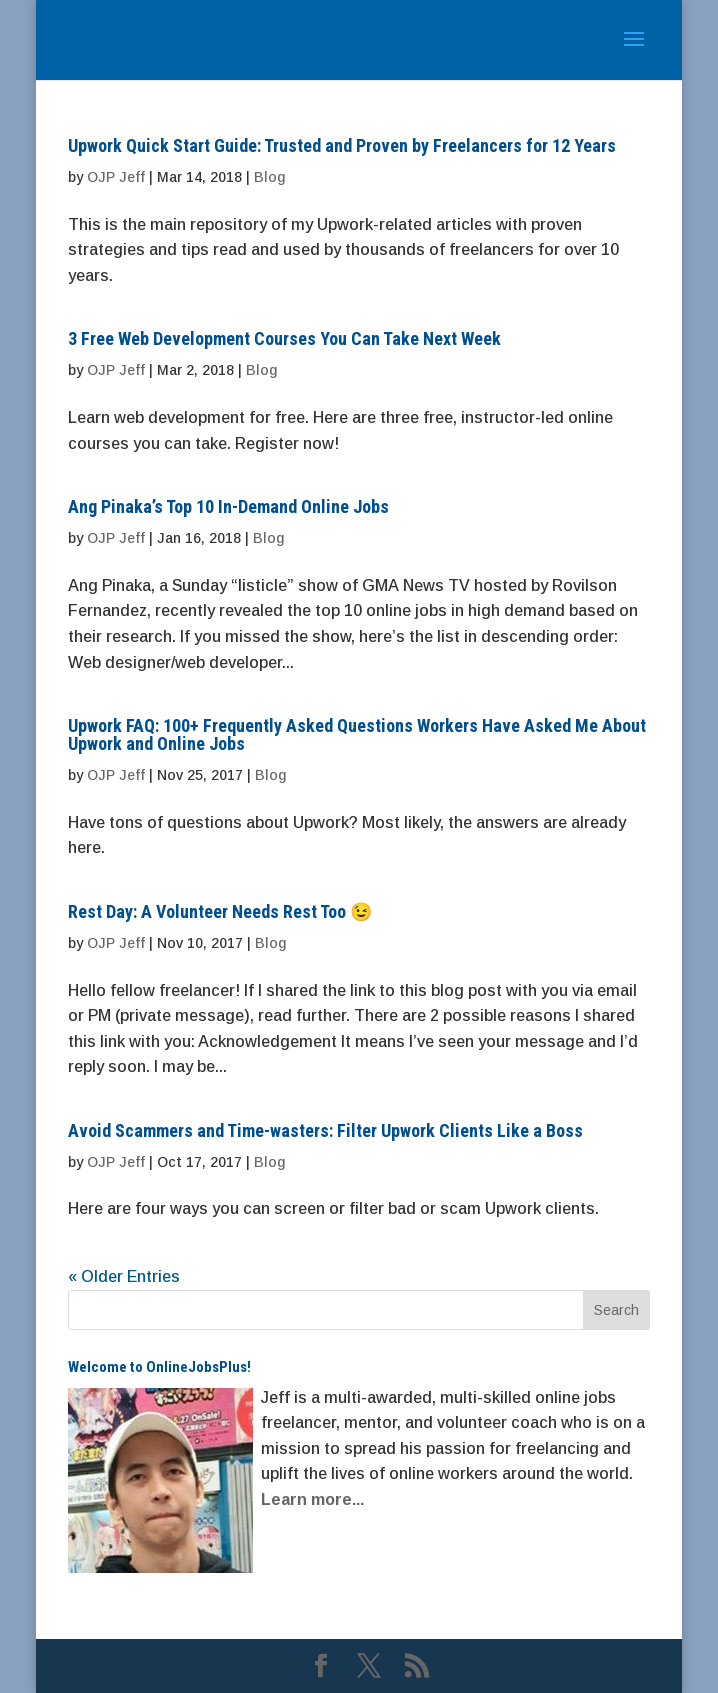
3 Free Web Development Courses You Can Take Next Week (284, 338)
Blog (269, 177)
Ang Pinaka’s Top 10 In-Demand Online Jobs (228, 506)
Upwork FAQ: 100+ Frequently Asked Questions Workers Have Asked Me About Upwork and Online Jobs (357, 734)
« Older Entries (124, 1276)
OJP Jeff (116, 177)
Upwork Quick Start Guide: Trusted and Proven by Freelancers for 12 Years (342, 145)
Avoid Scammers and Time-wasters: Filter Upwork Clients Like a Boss (325, 1130)
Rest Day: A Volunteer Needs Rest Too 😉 (220, 911)
